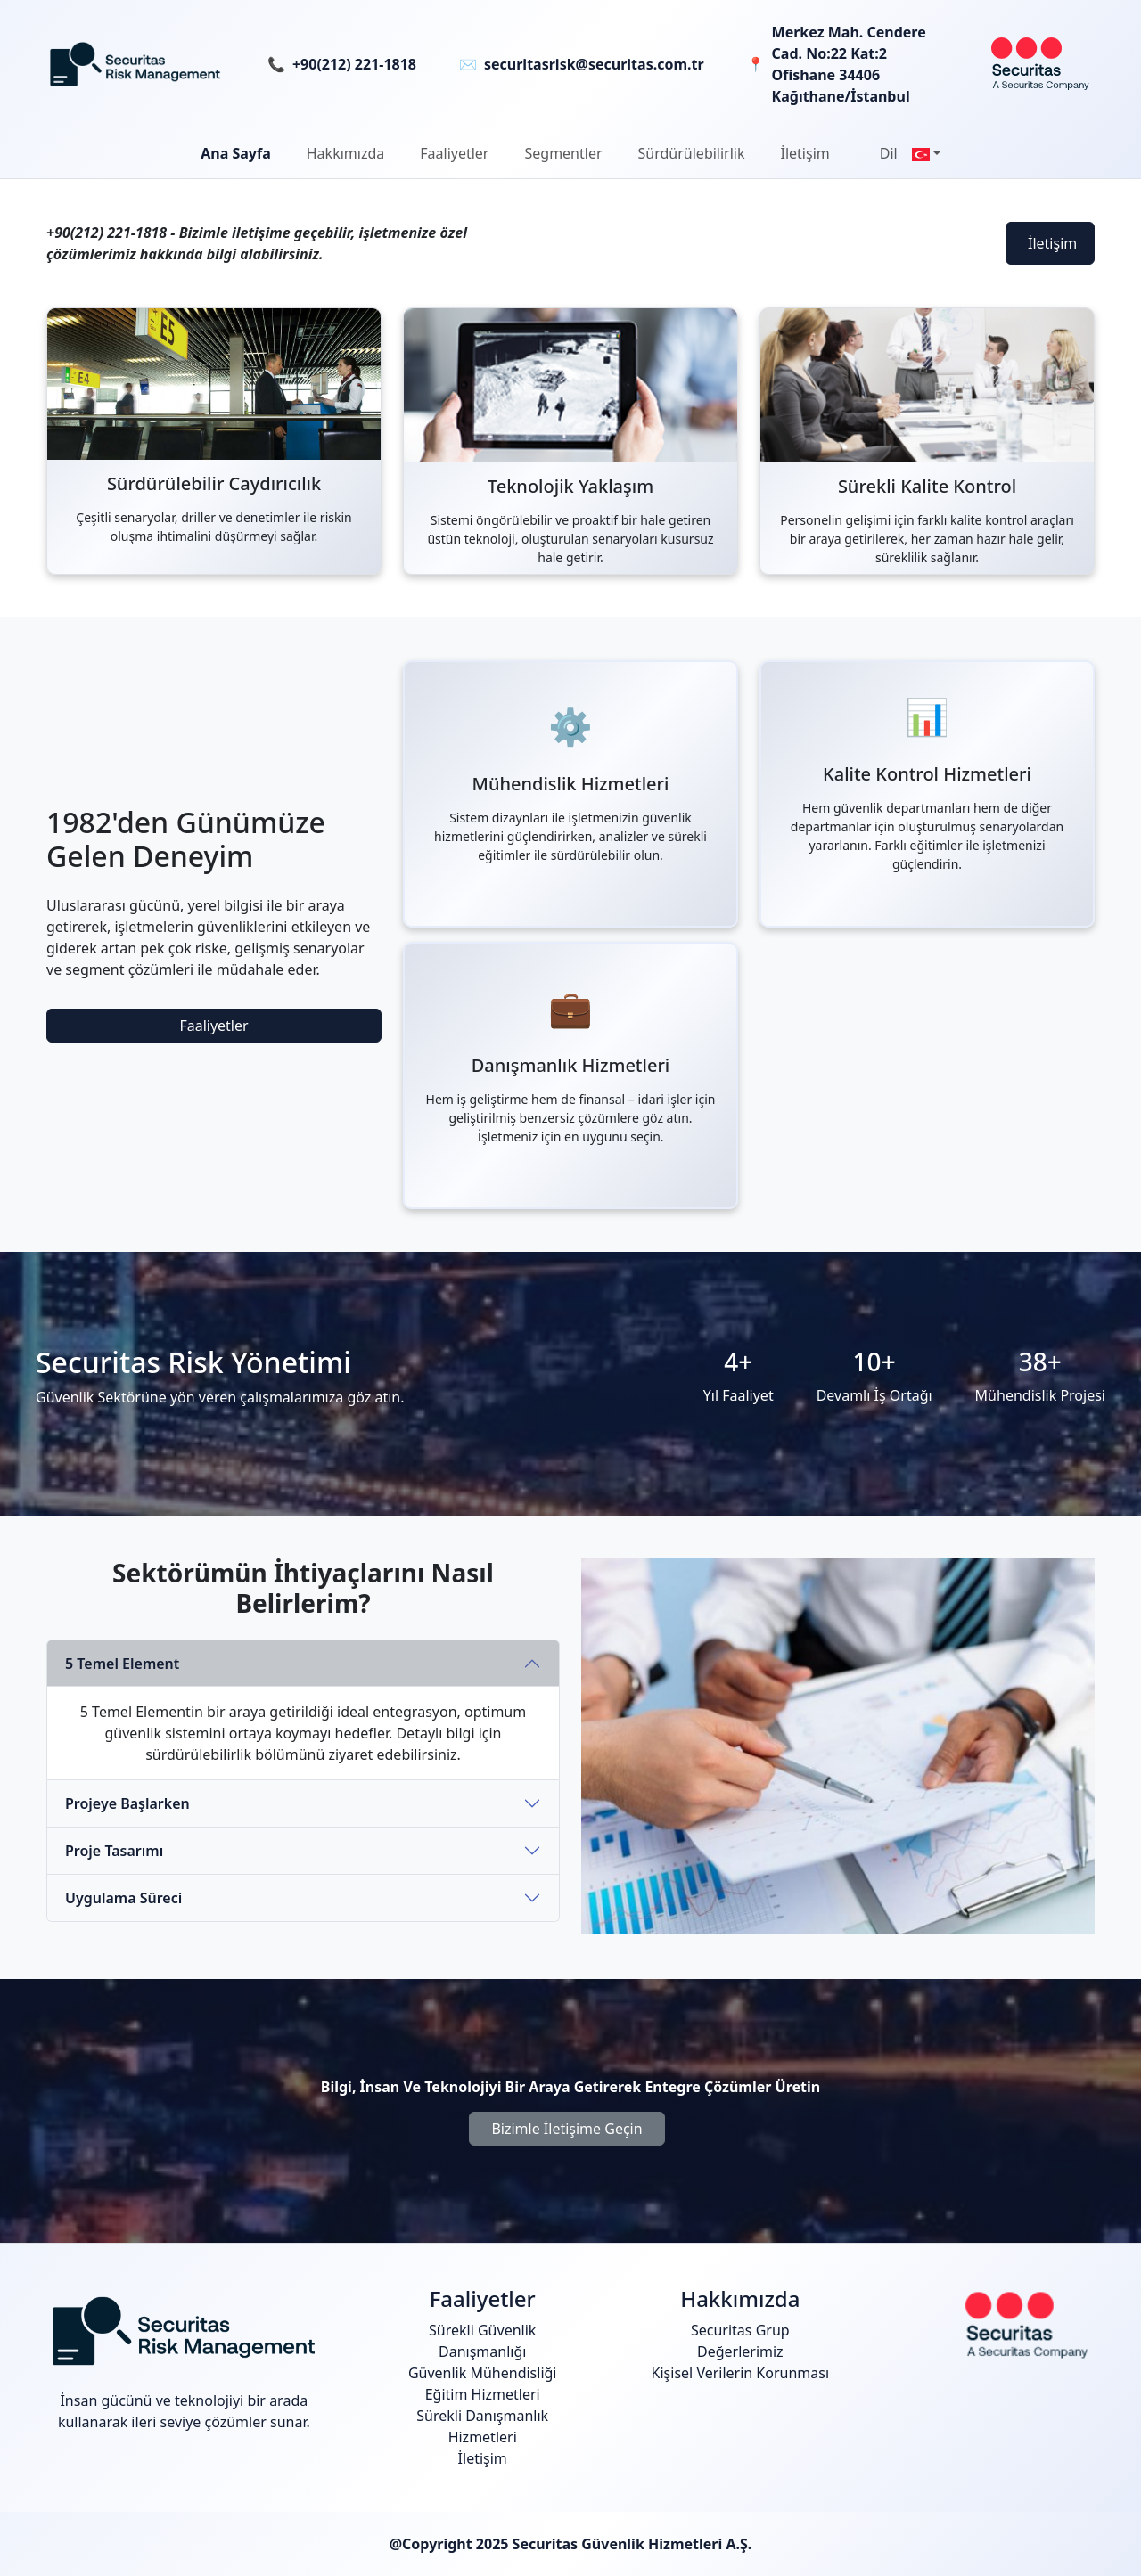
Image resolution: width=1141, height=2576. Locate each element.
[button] (345, 153)
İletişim (1052, 243)
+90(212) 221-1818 (354, 64)
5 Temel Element (122, 1663)
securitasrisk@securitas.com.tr (594, 64)
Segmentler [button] (563, 153)
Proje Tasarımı (114, 1850)
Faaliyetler (213, 1025)
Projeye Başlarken (127, 1803)
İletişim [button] (805, 153)
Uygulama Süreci (123, 1898)
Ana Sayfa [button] (236, 153)
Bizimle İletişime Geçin (566, 2128)
